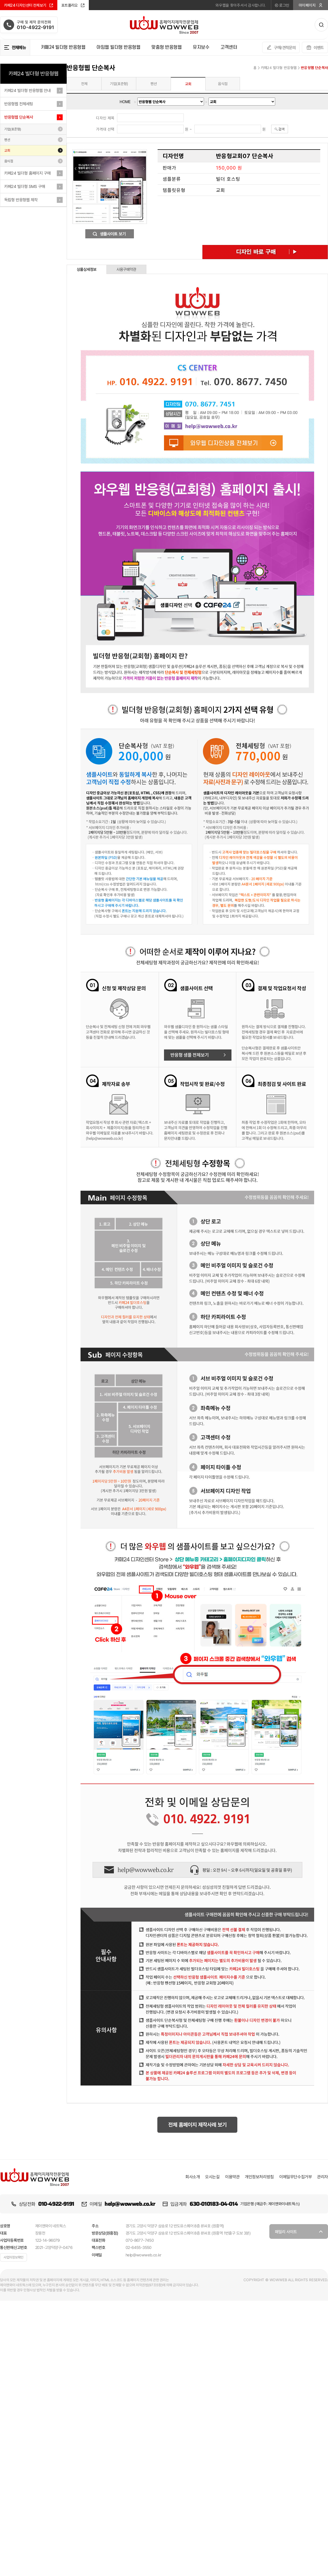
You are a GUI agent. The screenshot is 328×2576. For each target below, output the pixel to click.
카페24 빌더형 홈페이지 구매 (27, 173)
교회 (7, 150)
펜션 (7, 140)
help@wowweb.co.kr (130, 2204)
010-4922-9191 (56, 2204)
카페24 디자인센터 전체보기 (28, 5)
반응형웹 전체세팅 (18, 103)
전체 (84, 84)
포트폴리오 (73, 5)
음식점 (8, 161)
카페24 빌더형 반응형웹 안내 (27, 90)
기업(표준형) (12, 129)
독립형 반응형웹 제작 (21, 199)
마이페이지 (311, 5)
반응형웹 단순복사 (18, 117)
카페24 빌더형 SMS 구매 (24, 186)
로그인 (281, 5)
